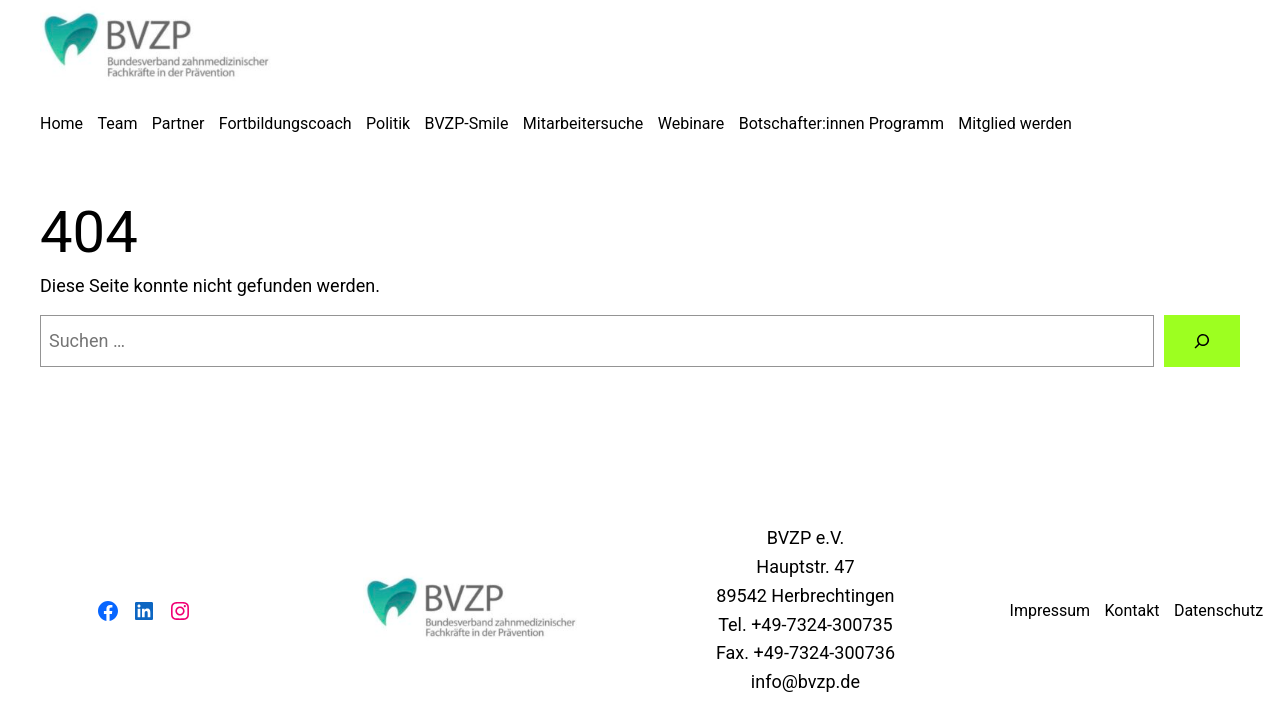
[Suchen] (1202, 341)
